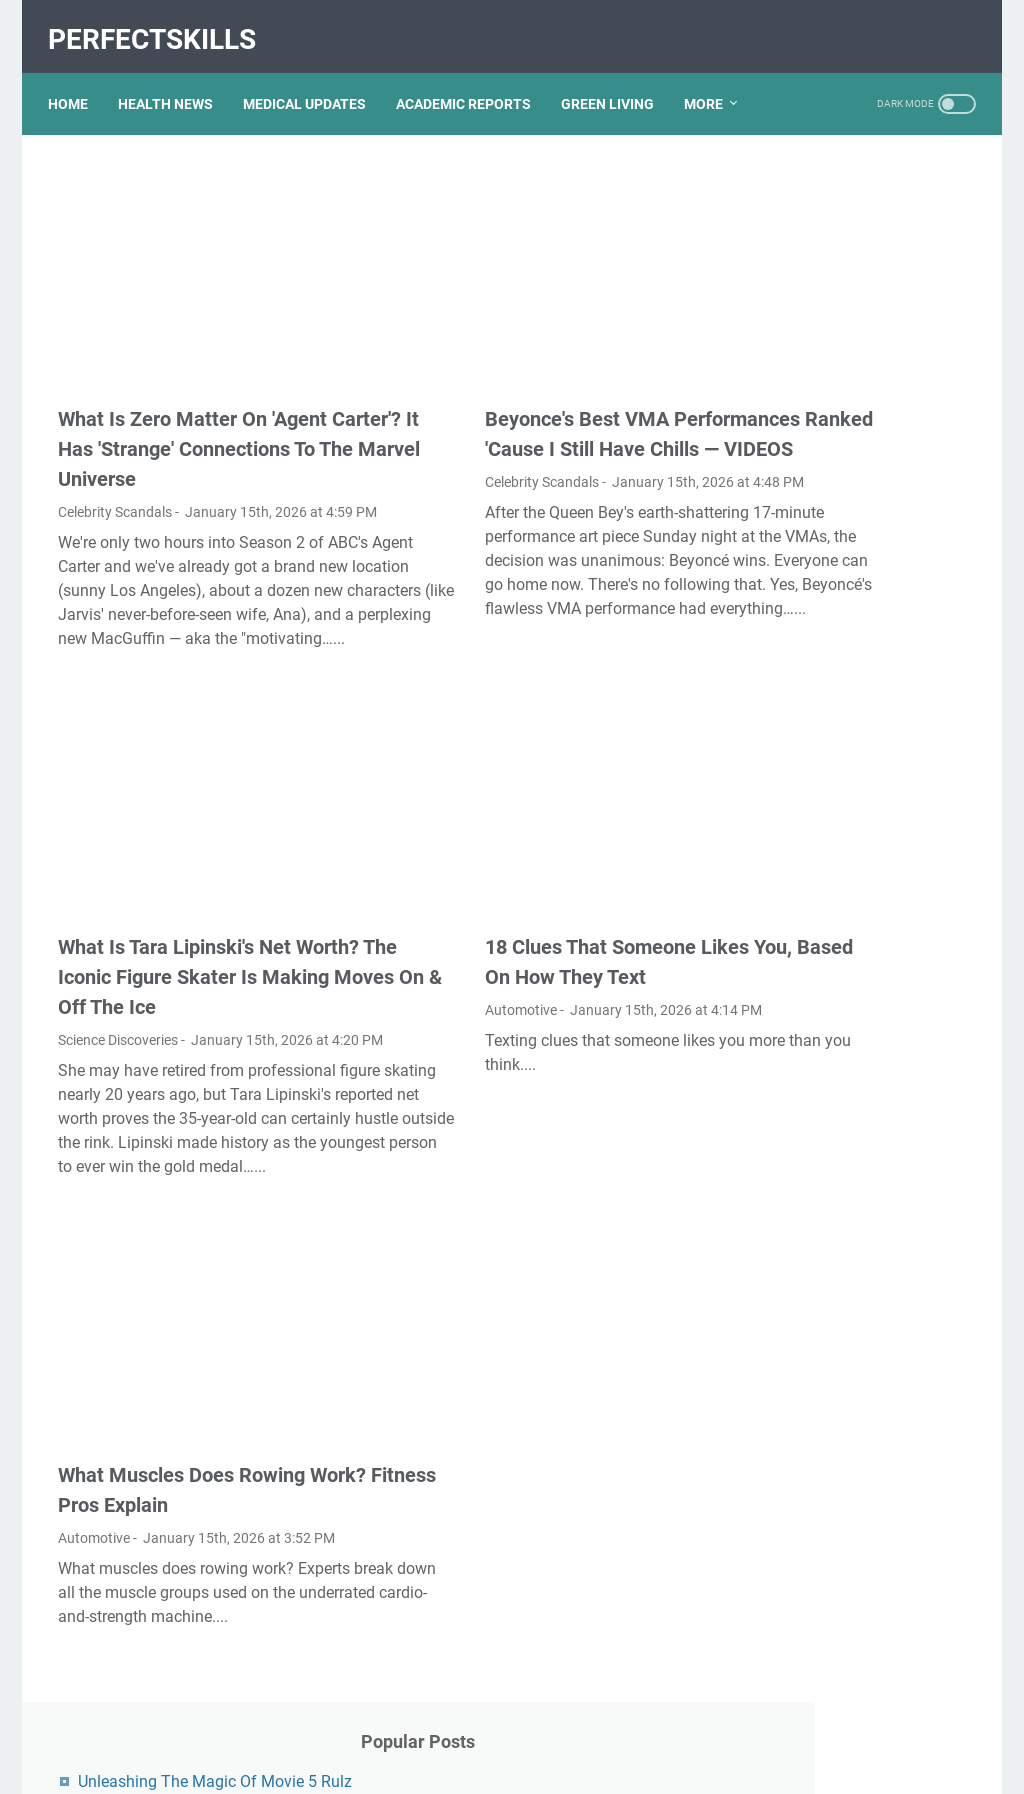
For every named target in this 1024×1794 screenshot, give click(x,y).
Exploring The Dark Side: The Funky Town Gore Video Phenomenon (856, 528)
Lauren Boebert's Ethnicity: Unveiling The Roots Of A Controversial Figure (847, 1286)
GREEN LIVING (617, 79)
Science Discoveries (118, 1031)
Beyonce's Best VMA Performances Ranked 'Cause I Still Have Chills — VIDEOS (512, 372)
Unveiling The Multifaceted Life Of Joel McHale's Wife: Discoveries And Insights (849, 1064)
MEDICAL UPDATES (314, 79)
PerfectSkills (162, 23)
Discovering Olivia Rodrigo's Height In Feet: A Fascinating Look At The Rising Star (855, 774)
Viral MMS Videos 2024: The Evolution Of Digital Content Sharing (854, 610)
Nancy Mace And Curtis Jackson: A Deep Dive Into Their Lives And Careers (846, 1204)
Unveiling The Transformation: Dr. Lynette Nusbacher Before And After (852, 692)
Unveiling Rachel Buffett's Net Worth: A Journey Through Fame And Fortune (858, 914)
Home (78, 79)
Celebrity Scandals (115, 465)
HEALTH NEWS (175, 79)
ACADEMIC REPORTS (473, 79)
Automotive (411, 971)
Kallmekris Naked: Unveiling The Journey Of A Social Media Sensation (852, 446)
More (713, 79)
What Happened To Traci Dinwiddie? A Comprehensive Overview (856, 1368)
